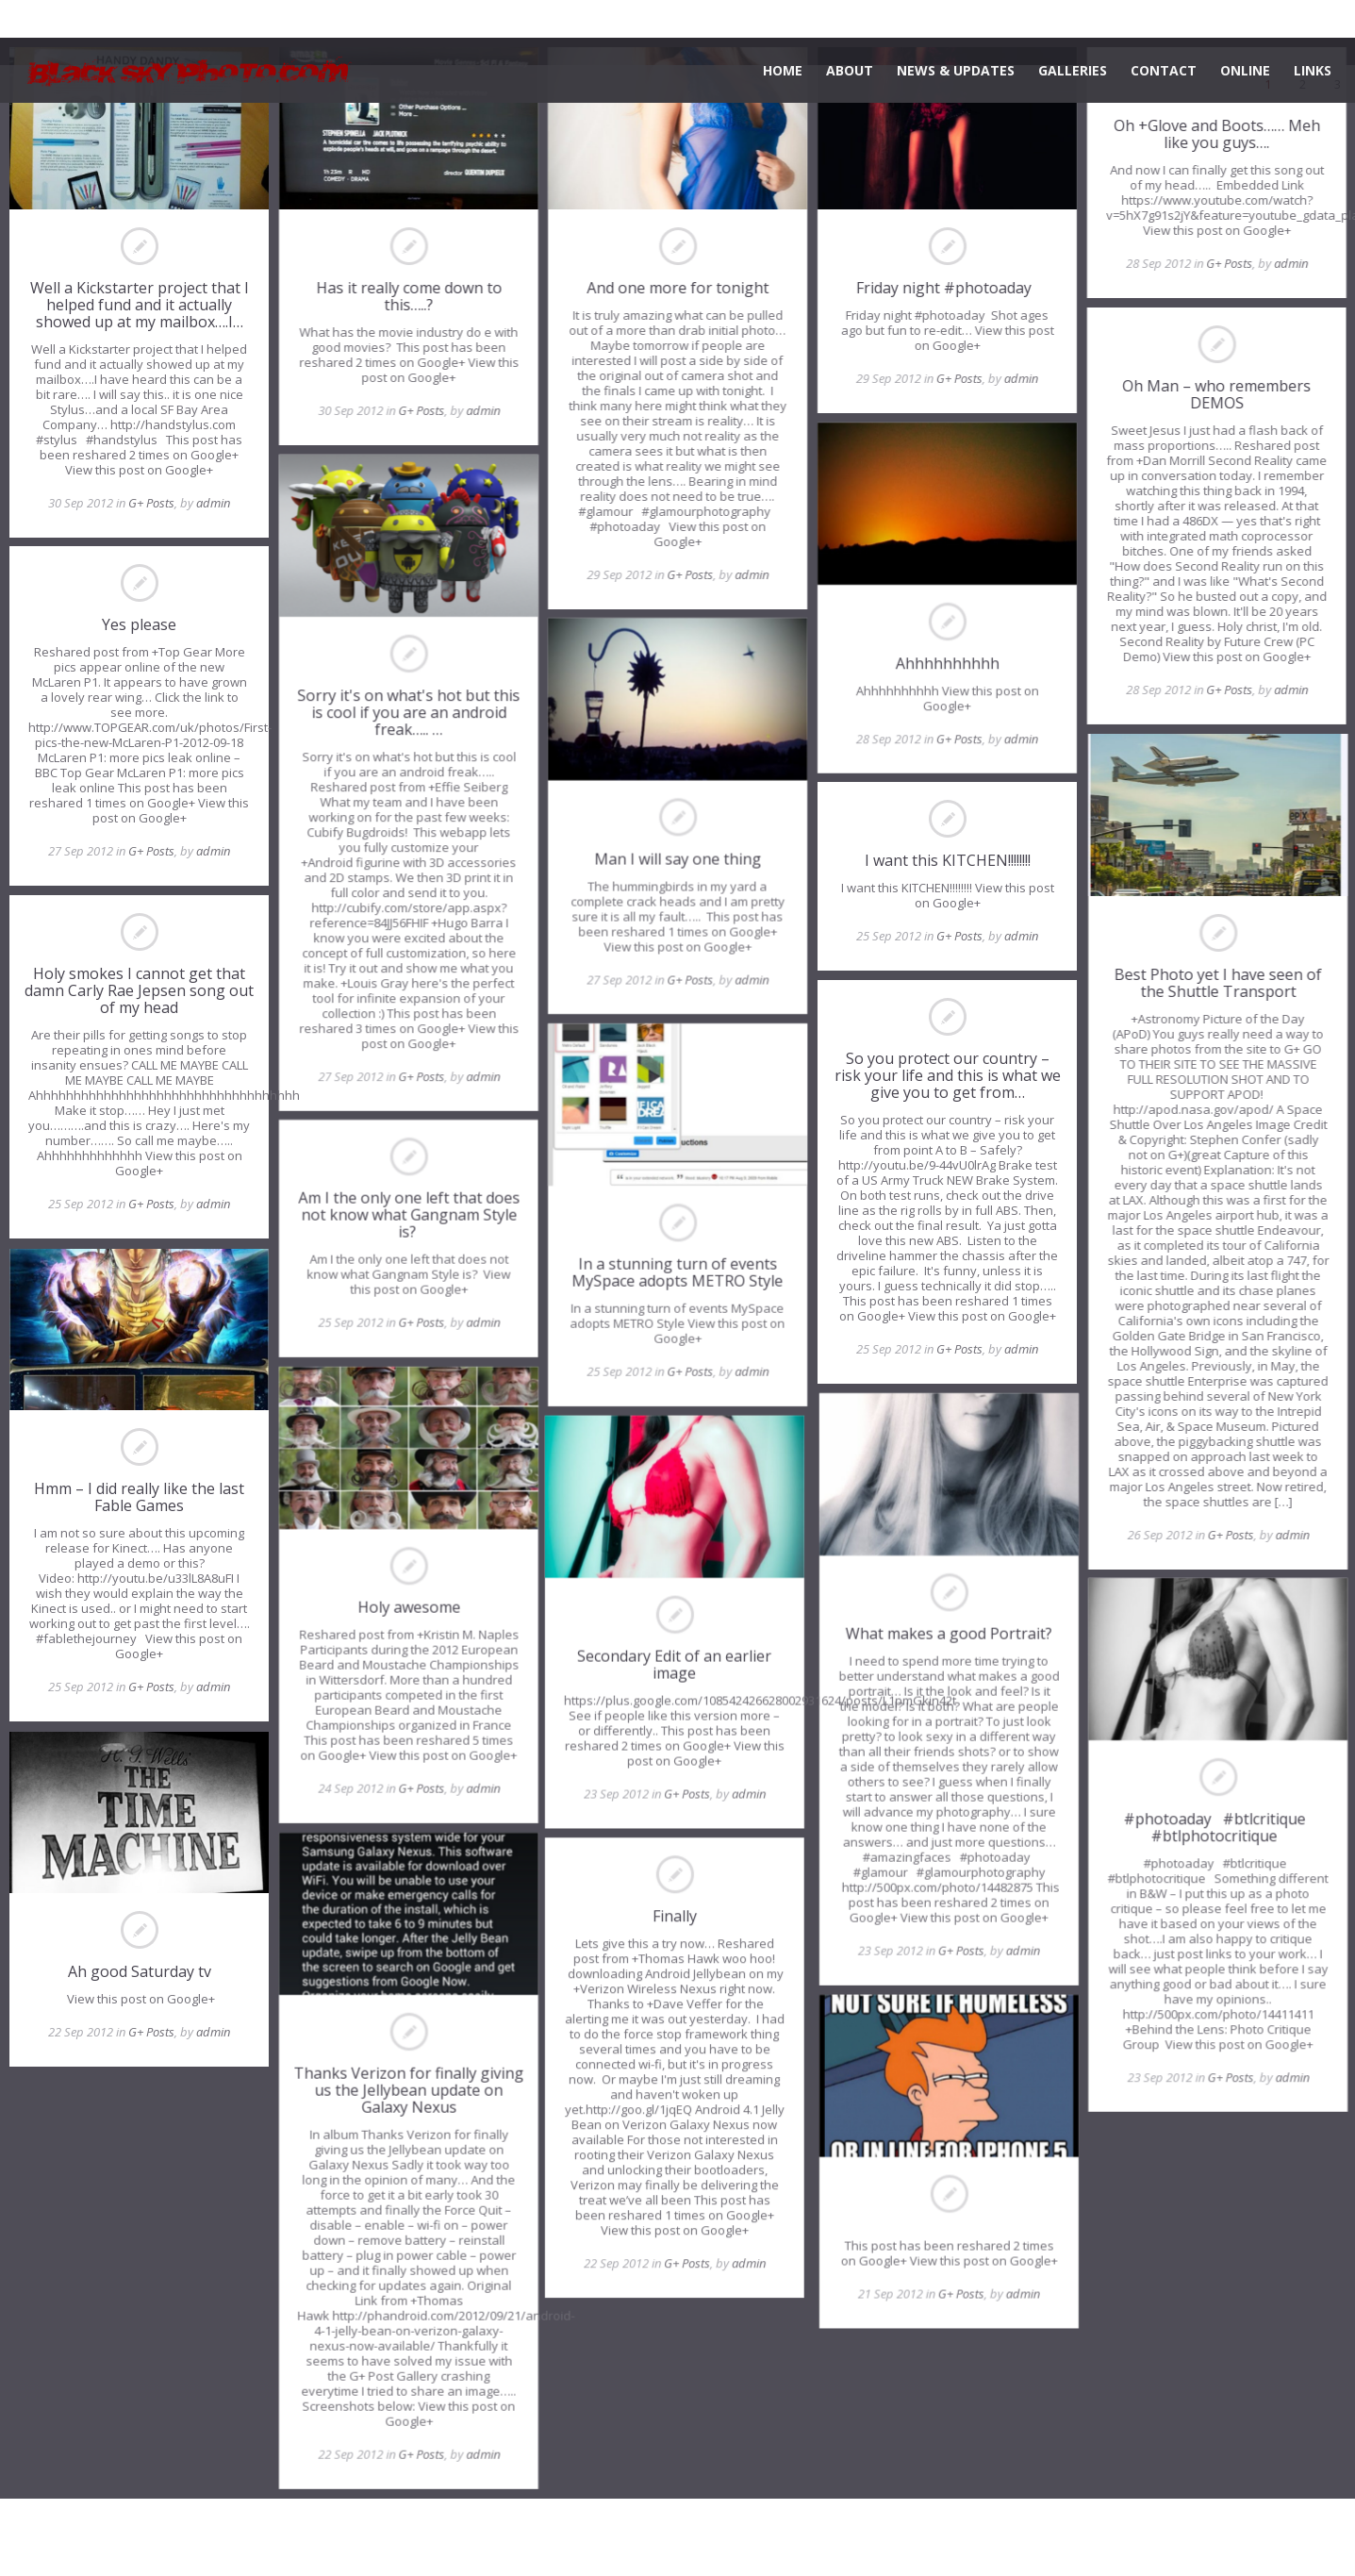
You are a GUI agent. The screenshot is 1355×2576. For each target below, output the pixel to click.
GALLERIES (1072, 70)
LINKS (1312, 70)
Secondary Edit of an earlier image (677, 1665)
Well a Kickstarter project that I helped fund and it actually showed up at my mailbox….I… (139, 304)
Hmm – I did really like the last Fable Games (139, 1497)
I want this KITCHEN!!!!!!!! (947, 860)
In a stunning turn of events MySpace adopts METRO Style (677, 1272)
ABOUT (849, 70)
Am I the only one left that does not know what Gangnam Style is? (409, 1215)
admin (213, 502)
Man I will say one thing (677, 858)
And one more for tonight (677, 287)
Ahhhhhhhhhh (947, 662)
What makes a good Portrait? (946, 1633)
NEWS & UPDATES (956, 70)
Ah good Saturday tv (139, 1971)
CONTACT (1164, 70)
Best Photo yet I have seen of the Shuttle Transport (1215, 983)
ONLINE (1245, 70)
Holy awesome (408, 1607)
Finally (677, 1916)
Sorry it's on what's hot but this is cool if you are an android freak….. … (408, 711)
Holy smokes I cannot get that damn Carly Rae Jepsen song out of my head (139, 991)
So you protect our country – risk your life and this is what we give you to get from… (947, 1075)
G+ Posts (151, 502)
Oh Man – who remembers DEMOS (1215, 394)
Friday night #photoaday (946, 287)
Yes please (139, 625)
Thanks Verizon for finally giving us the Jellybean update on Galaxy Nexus (408, 2090)
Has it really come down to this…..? (409, 296)
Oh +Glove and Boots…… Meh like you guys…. (1216, 134)
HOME (782, 70)
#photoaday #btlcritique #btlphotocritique (1216, 1827)
